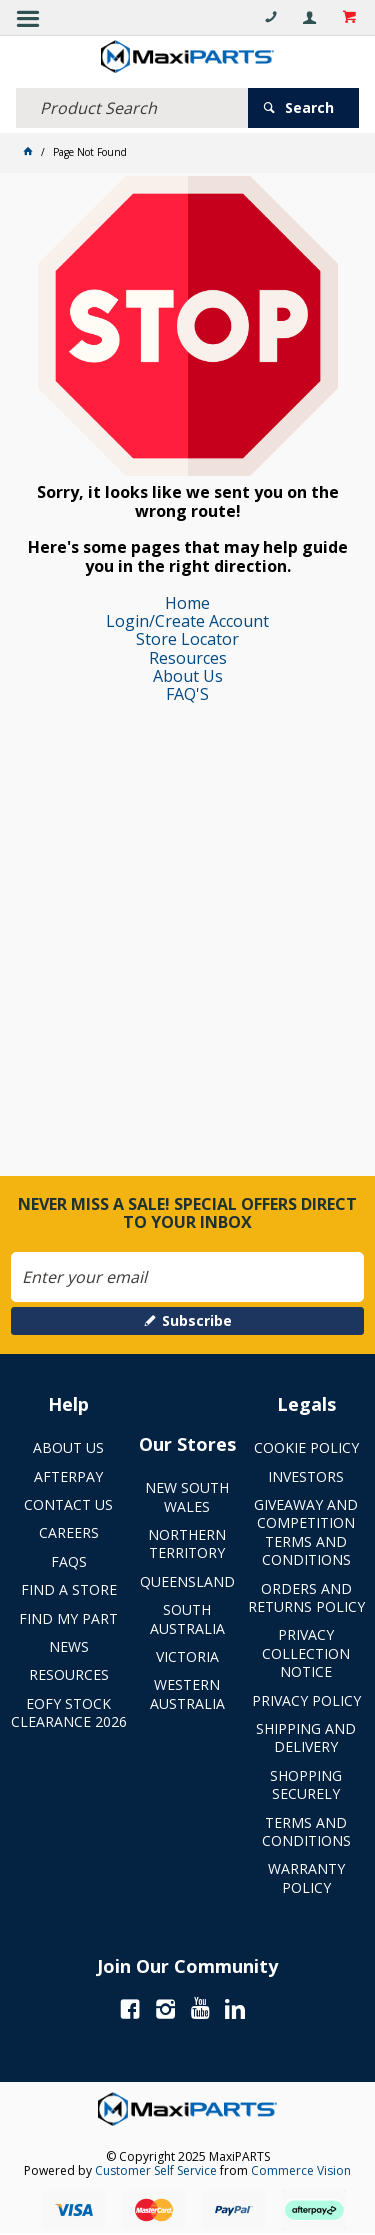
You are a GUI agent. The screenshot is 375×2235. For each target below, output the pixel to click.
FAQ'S (187, 694)
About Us (188, 676)
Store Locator (187, 639)
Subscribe (197, 1320)
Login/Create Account (187, 621)
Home (187, 603)
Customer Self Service (156, 2170)
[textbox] (132, 108)
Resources (188, 658)
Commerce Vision (301, 2170)
